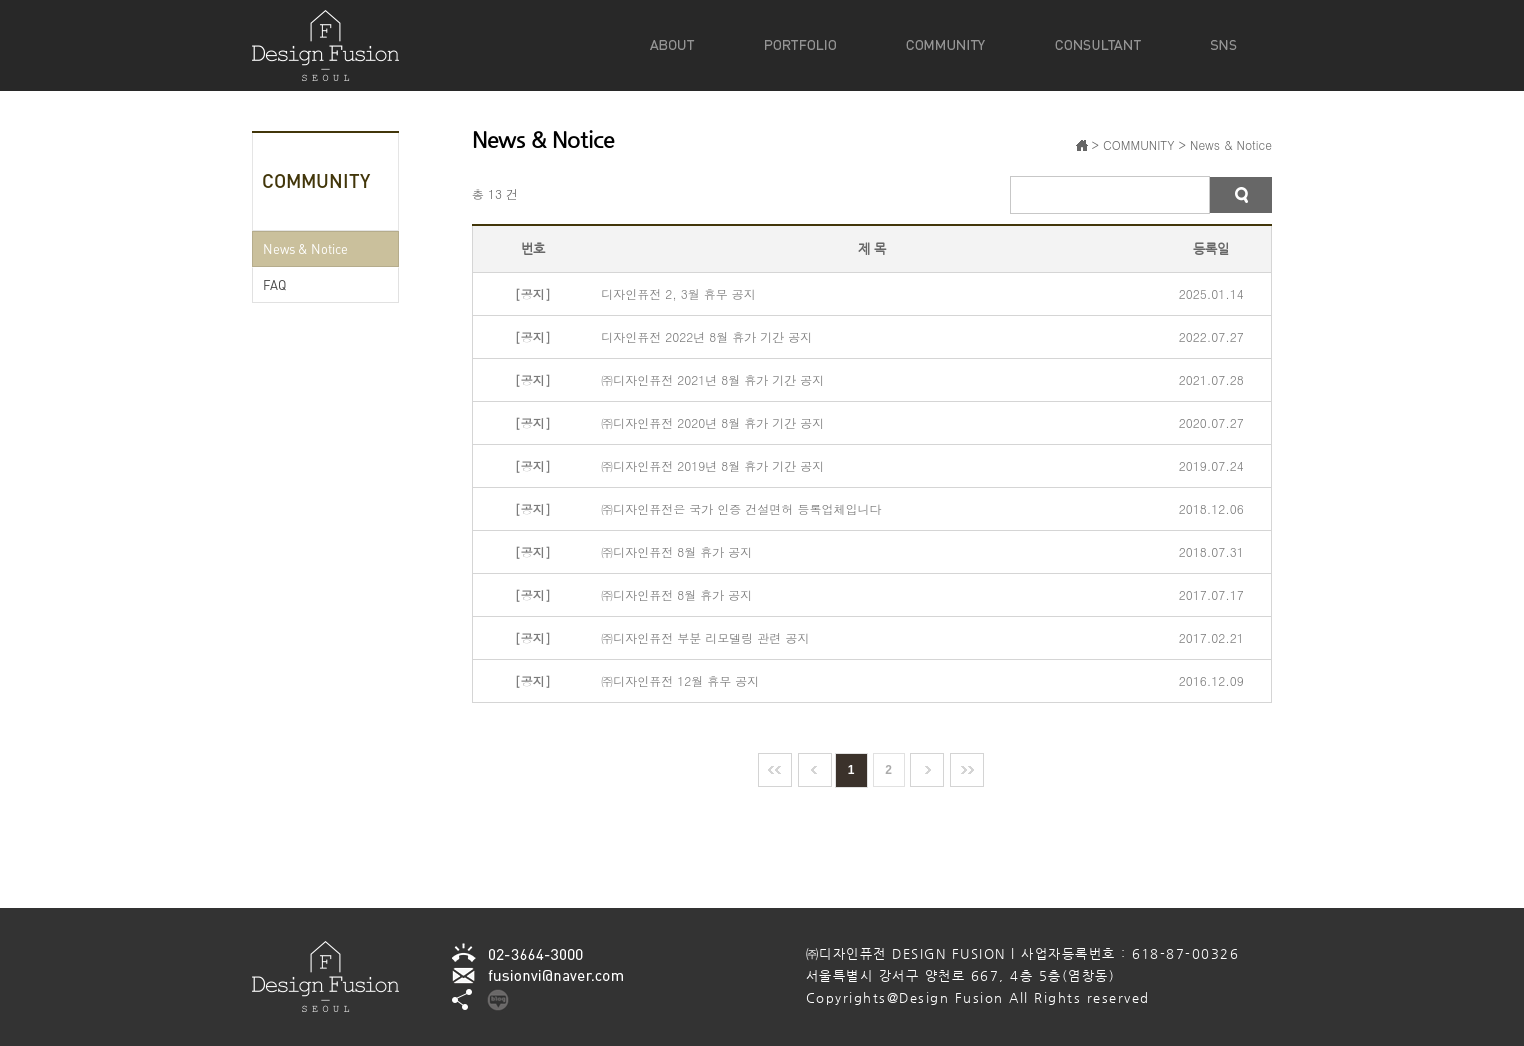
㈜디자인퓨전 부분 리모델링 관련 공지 (705, 637)
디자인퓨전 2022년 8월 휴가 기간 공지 (706, 336)
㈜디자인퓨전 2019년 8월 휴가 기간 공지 (712, 465)
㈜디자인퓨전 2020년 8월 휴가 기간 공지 (712, 422)
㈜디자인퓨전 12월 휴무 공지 (680, 680)
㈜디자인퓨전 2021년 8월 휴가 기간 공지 (712, 379)
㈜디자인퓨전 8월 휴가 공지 (676, 551)
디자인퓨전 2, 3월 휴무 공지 (678, 293)
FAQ (274, 284)
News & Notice (305, 248)
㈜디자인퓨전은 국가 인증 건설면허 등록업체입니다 (741, 508)
